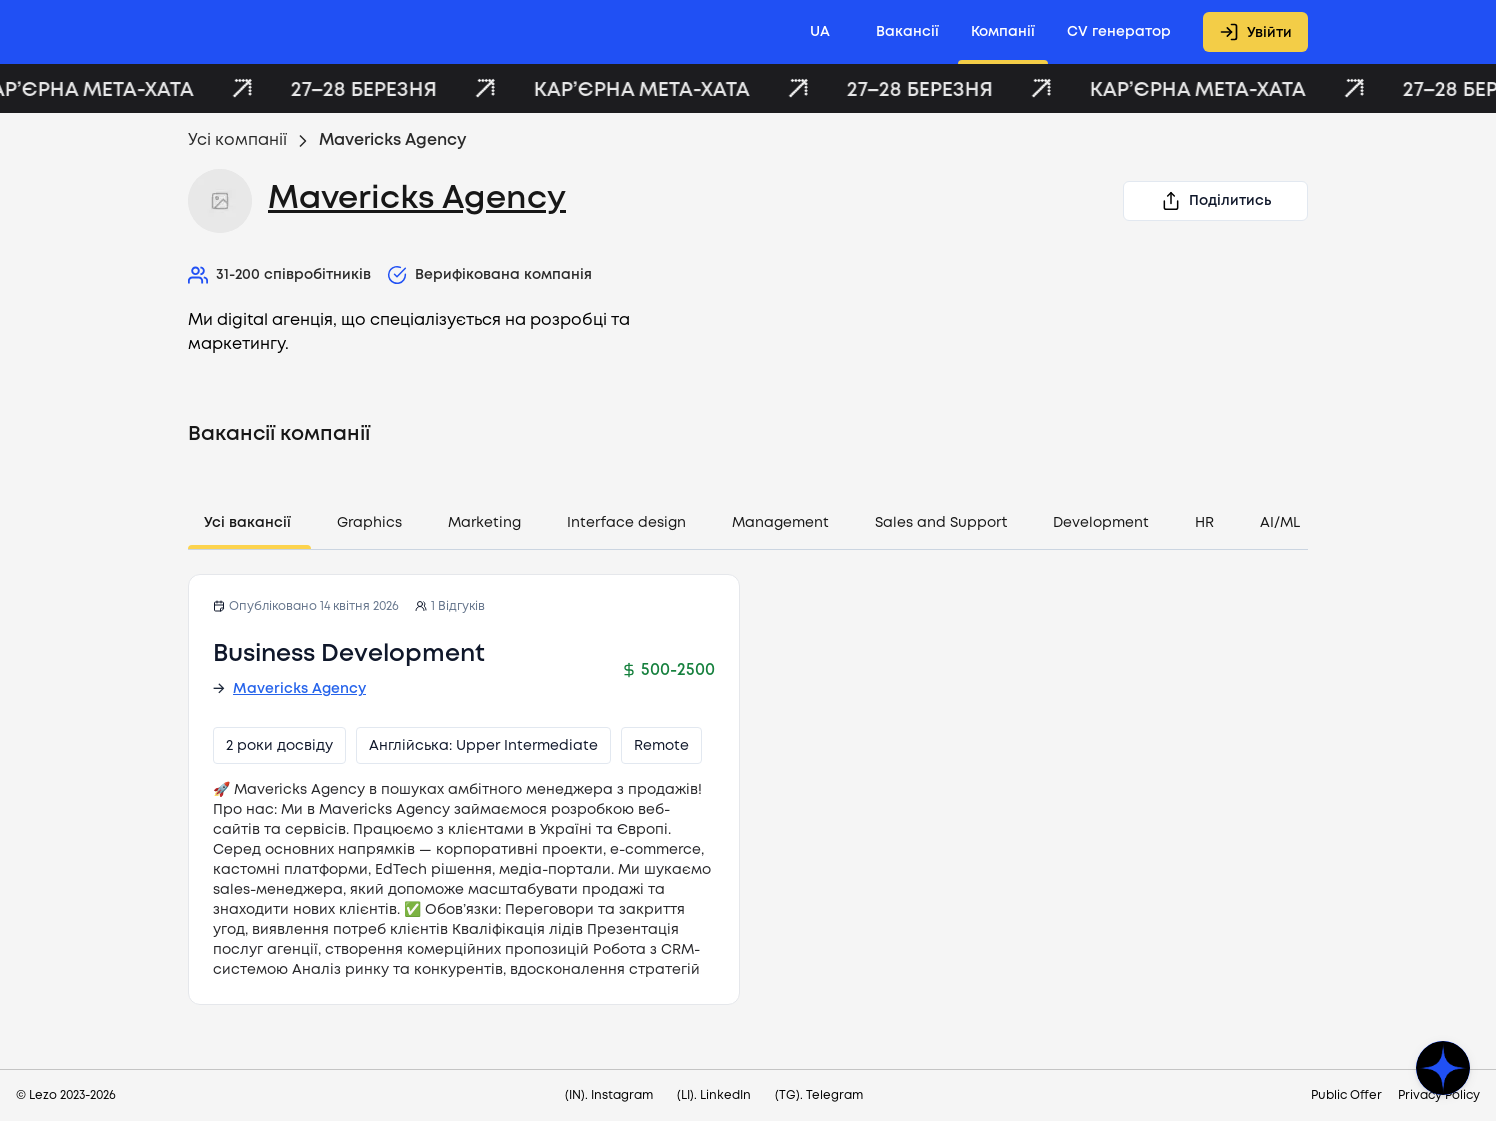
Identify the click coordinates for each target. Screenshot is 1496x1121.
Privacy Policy (1439, 1095)
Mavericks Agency (417, 199)
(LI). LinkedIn (714, 1095)
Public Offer (1346, 1095)
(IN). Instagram (609, 1095)
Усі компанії (237, 140)
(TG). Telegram (819, 1095)
